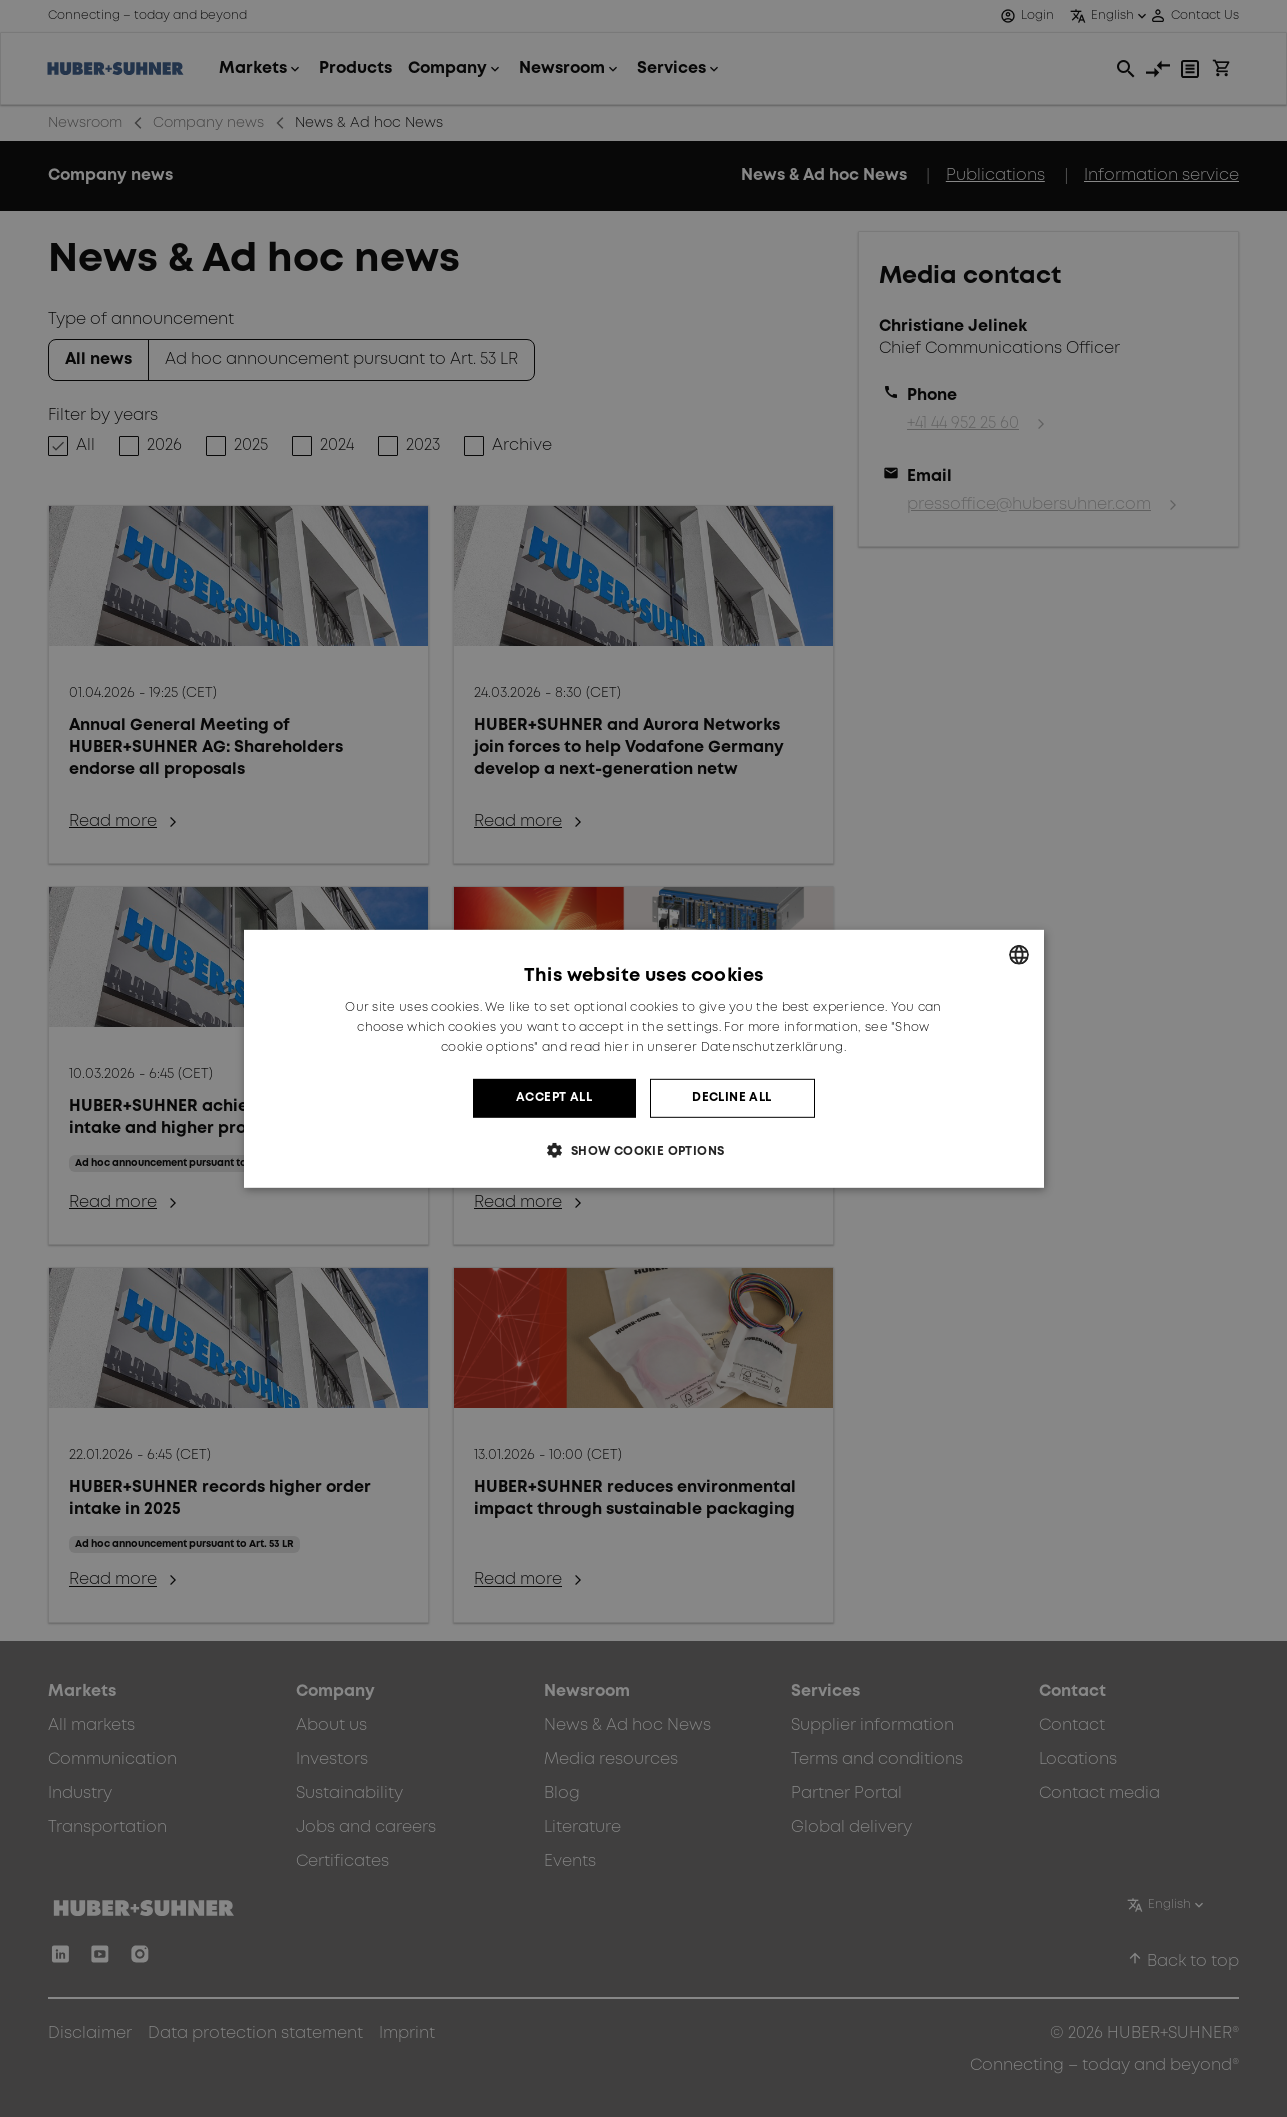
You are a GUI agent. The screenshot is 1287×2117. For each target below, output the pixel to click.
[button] (643, 1150)
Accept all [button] (554, 1097)
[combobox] (1019, 954)
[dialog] (644, 1058)
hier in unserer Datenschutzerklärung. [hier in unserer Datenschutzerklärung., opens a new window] (725, 1047)
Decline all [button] (731, 1097)
